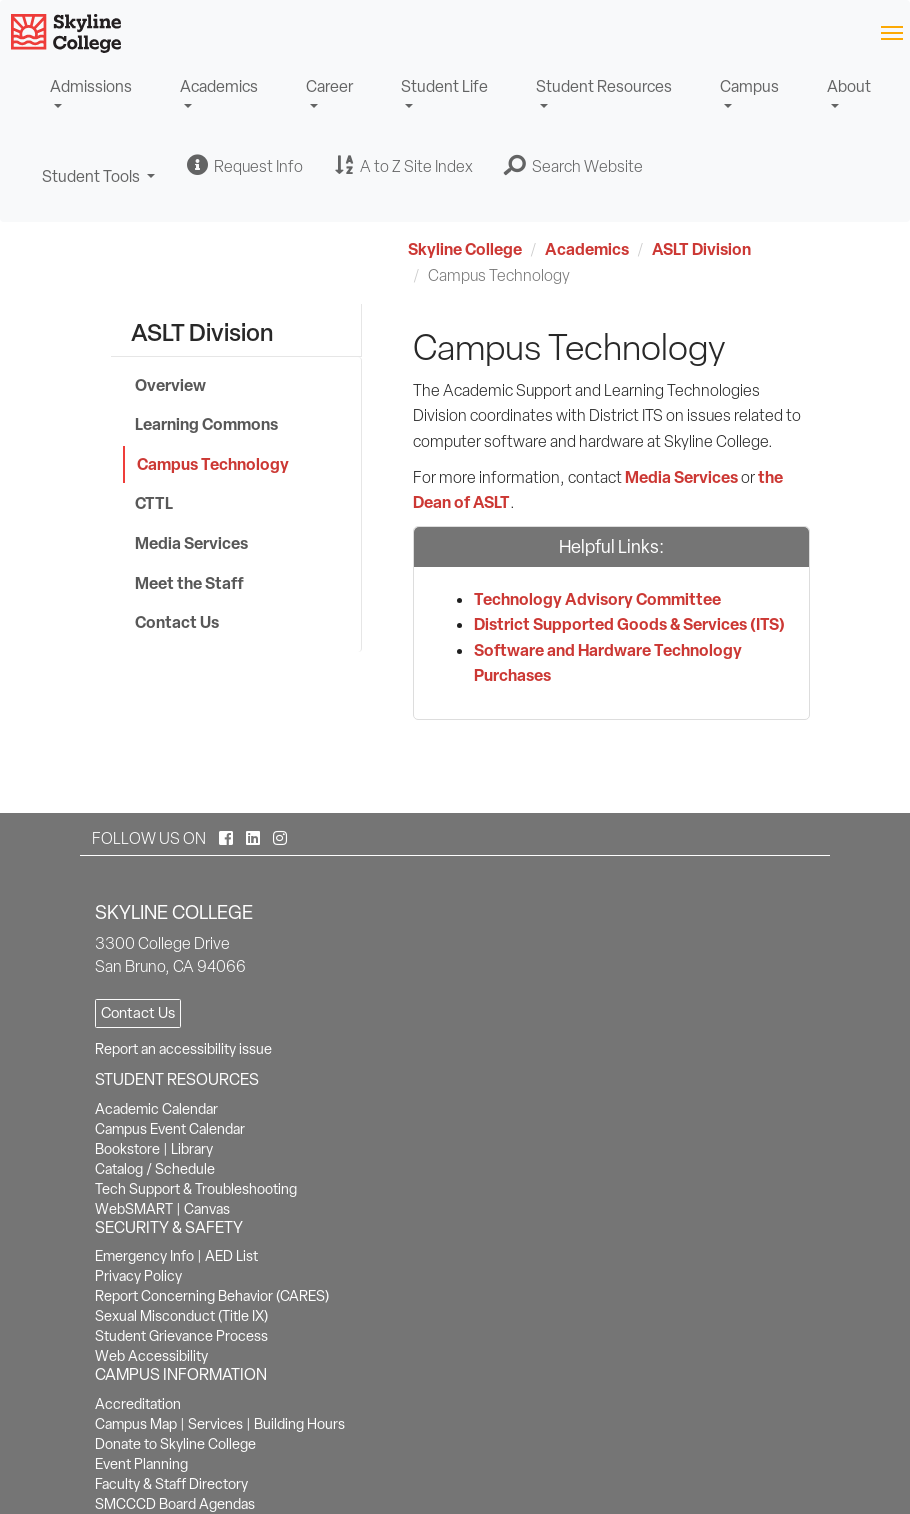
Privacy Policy (138, 1276)
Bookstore (127, 1149)
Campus (749, 86)
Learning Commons (206, 424)
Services (215, 1424)
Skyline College (465, 249)
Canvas (207, 1209)
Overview (170, 385)
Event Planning (141, 1464)
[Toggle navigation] (891, 31)
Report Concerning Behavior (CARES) (212, 1296)
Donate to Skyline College (175, 1444)
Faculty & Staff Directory (171, 1484)
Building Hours (299, 1424)
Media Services (191, 543)
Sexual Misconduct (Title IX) (181, 1316)
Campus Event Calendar (170, 1129)
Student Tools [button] (99, 185)
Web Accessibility (151, 1356)
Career (329, 86)
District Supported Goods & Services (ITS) (629, 624)
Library (192, 1149)
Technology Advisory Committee (597, 599)
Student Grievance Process (181, 1336)
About (849, 86)
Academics (219, 86)
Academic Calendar (156, 1109)
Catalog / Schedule (155, 1169)
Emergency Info (144, 1256)
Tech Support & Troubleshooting (196, 1189)
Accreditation (138, 1404)
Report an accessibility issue (183, 1049)
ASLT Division (701, 249)
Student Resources (604, 86)
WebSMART (134, 1209)
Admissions (91, 86)
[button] (574, 166)
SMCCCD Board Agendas (175, 1504)
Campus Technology (213, 464)
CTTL (154, 503)
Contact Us (177, 622)
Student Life (444, 86)
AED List (231, 1256)
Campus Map (136, 1424)
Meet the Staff (189, 583)
